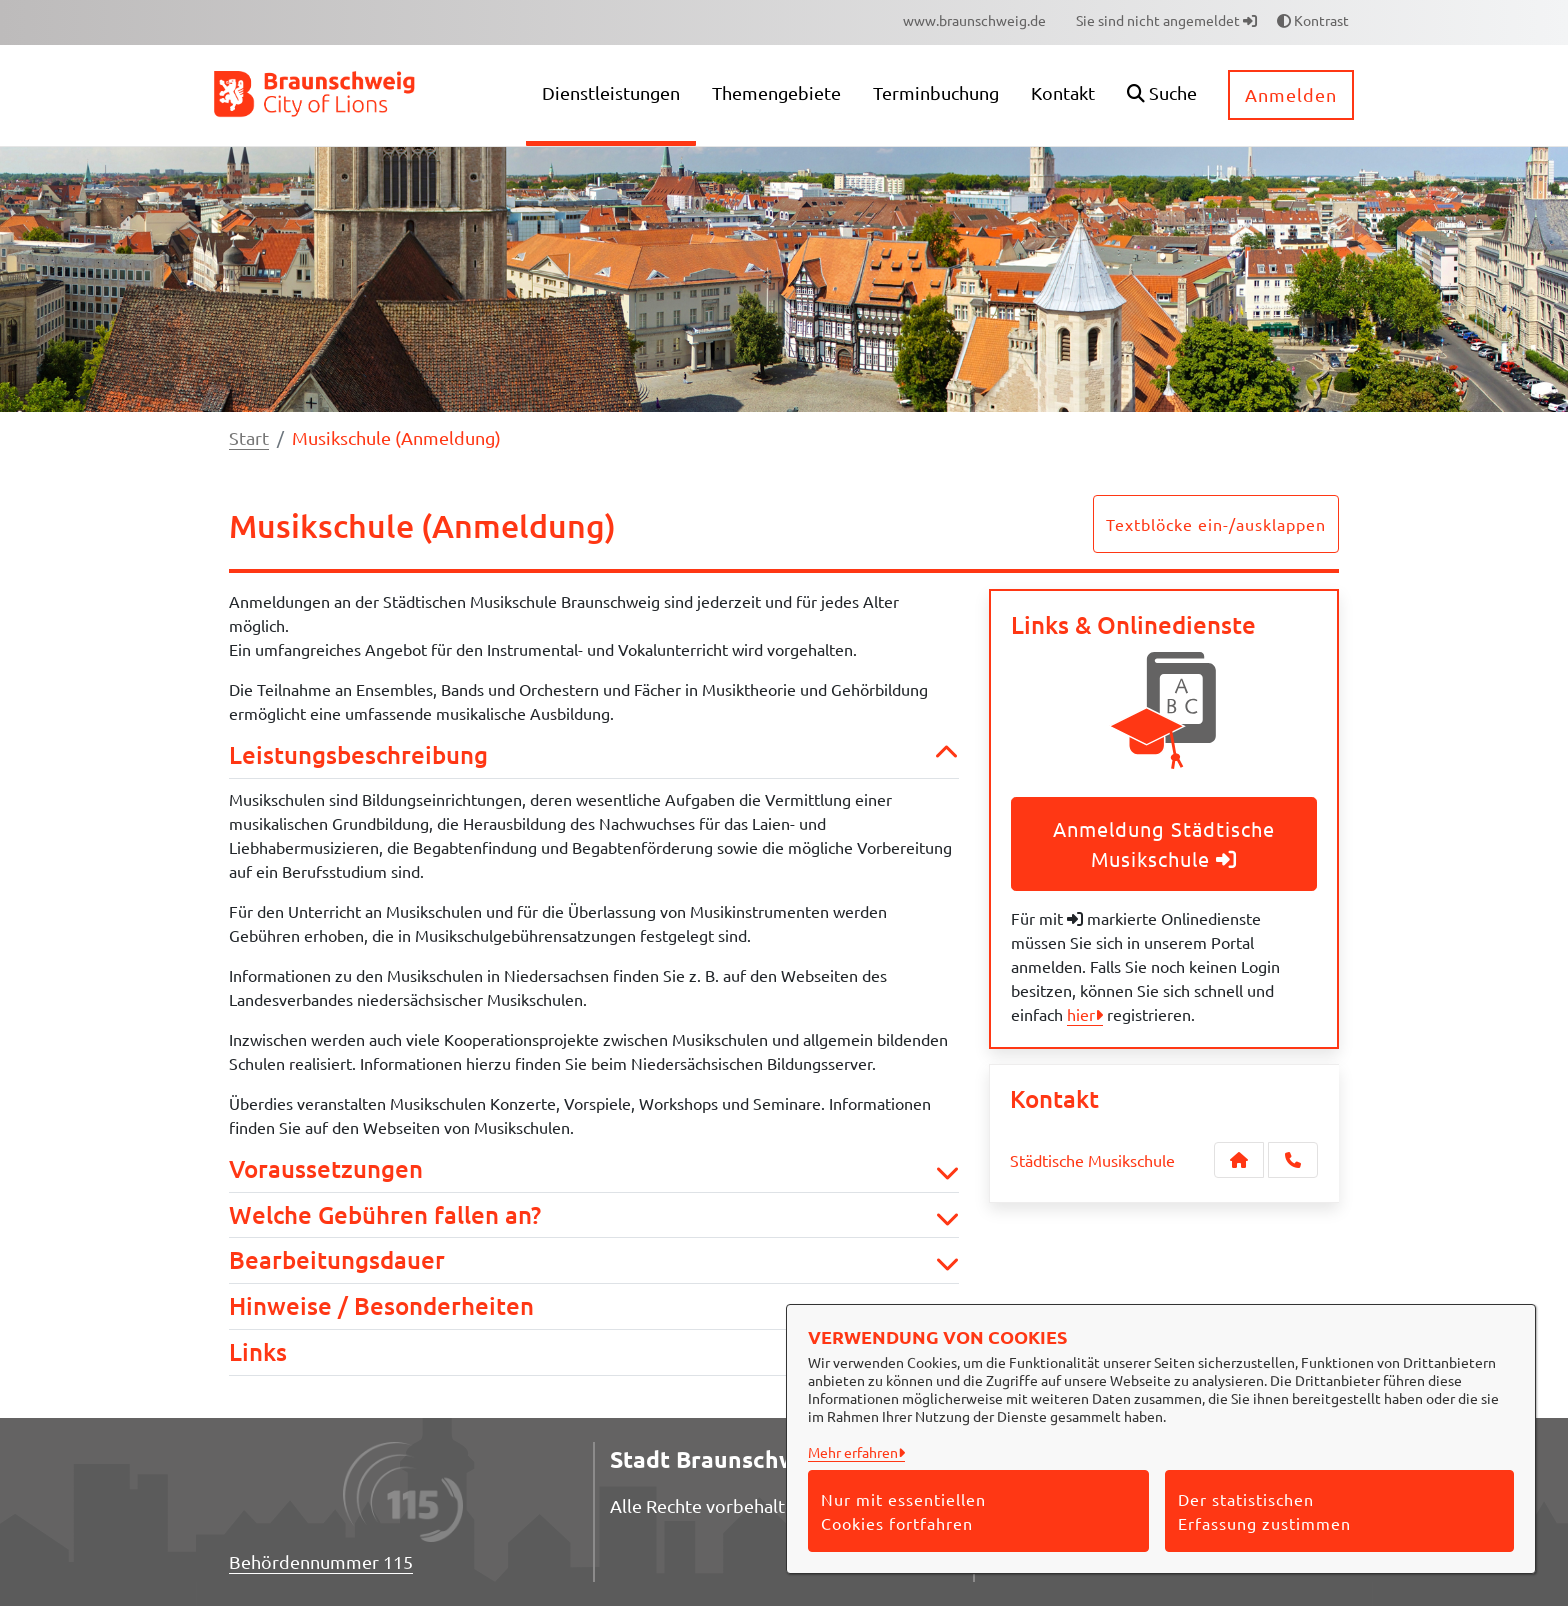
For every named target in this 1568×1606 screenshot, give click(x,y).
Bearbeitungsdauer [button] (594, 1260)
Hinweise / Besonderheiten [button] (594, 1306)
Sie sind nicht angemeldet (1166, 20)
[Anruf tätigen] (1293, 1160)
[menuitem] (974, 20)
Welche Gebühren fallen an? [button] (594, 1215)
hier (1081, 1014)
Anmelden (1291, 94)
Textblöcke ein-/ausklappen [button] (1216, 524)
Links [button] (594, 1352)
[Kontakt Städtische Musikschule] (1239, 1160)
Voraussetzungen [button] (594, 1169)
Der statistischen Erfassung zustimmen (1264, 1511)
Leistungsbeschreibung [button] (594, 755)
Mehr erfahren (853, 1452)
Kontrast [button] (1313, 20)
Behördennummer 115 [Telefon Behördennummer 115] (321, 1561)
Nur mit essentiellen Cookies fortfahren (903, 1511)
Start (249, 437)
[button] (1162, 95)
